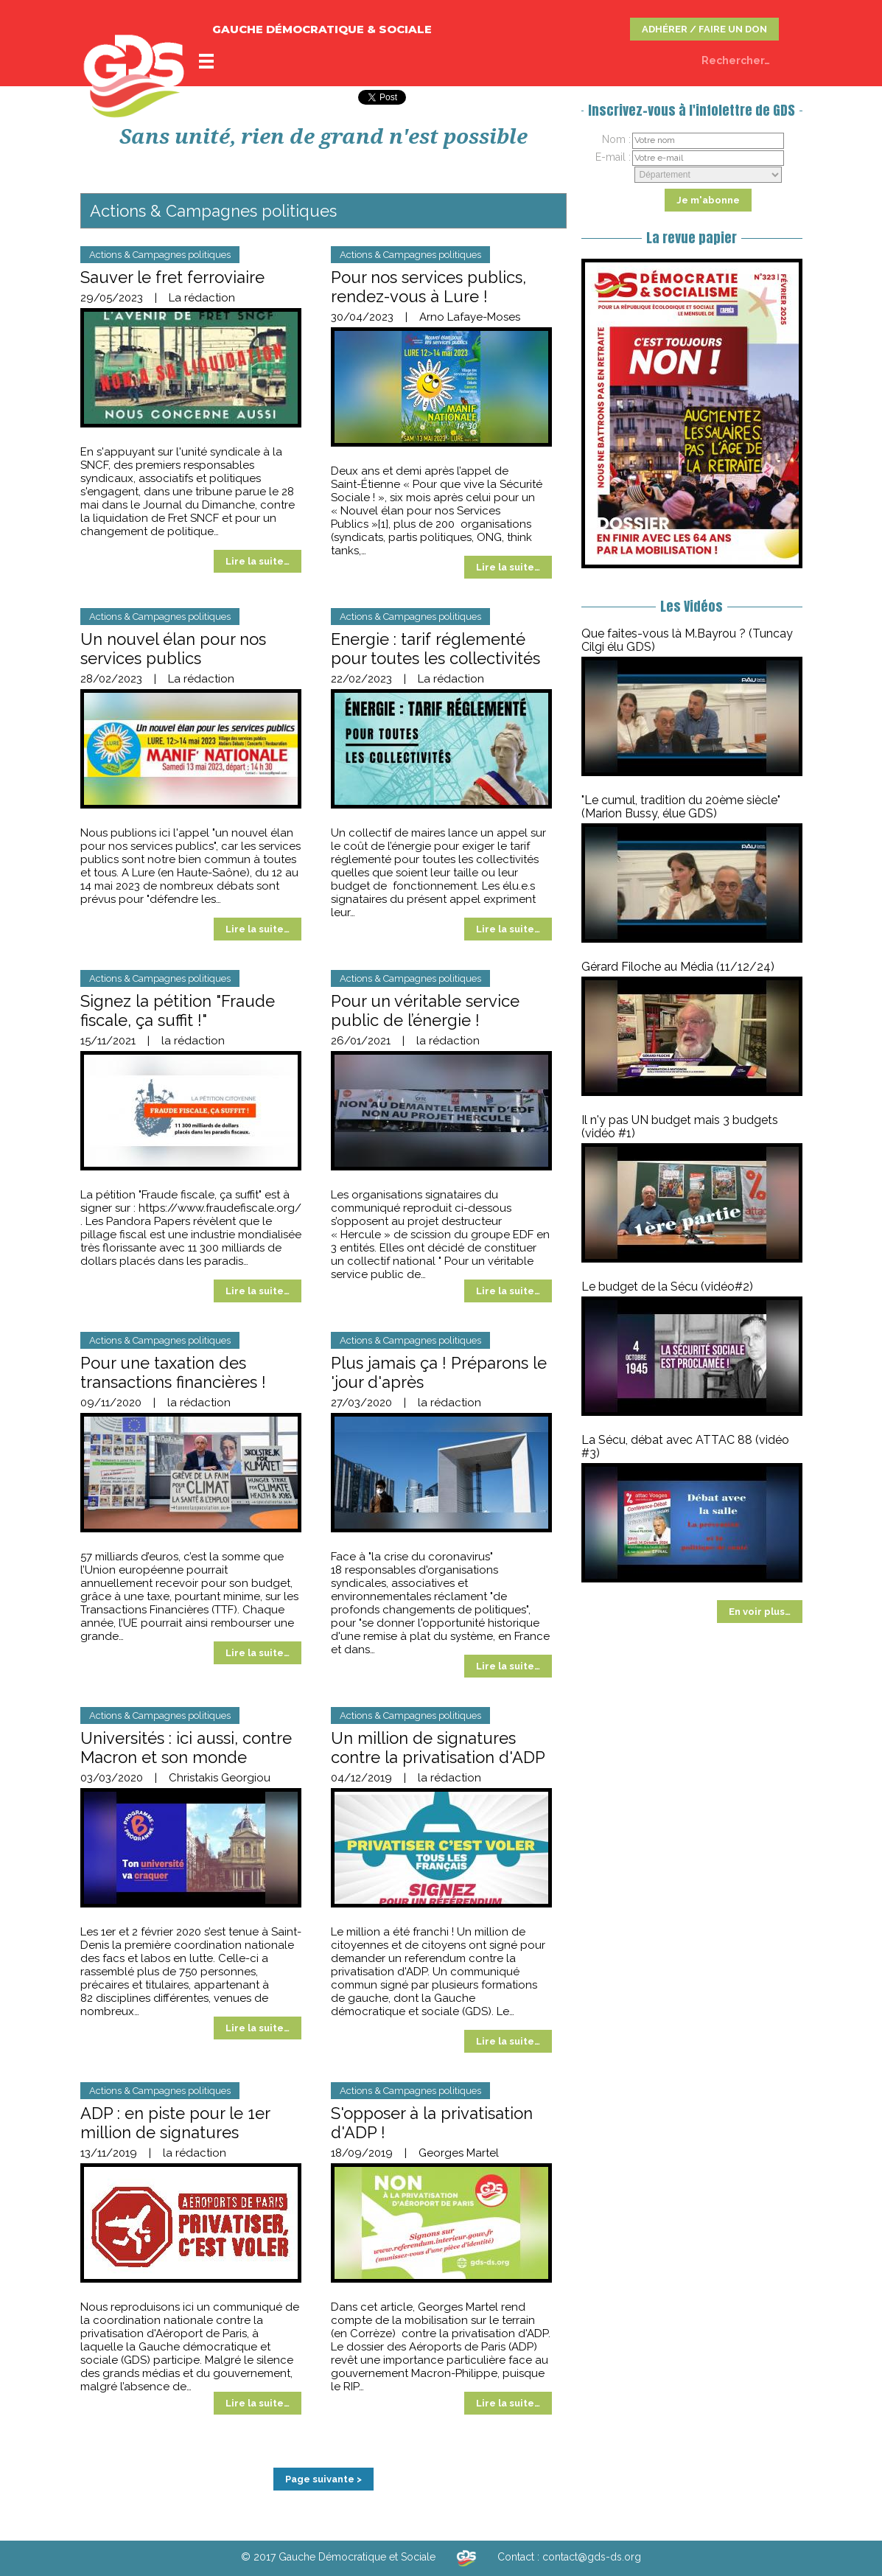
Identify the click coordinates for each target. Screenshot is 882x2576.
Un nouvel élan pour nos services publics (173, 648)
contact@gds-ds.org (591, 2557)
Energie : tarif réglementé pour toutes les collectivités (435, 648)
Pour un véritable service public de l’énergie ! (425, 1010)
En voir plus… (760, 1611)
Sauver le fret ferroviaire (172, 277)
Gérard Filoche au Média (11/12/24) (677, 967)
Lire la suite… (257, 561)
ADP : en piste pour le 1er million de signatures (175, 2123)
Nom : (616, 139)
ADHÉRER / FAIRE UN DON (704, 29)
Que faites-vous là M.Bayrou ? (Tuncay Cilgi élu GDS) (687, 640)
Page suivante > (323, 2479)
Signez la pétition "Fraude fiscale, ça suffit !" (177, 1010)
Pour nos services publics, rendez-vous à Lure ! (428, 287)
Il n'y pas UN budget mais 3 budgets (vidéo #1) (679, 1126)
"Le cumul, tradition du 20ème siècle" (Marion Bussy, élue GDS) (680, 806)
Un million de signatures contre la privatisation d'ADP (438, 1747)
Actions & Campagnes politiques (160, 254)
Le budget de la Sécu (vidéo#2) (667, 1287)
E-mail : (613, 157)
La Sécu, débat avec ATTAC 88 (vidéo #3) (685, 1446)
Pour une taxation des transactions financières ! (173, 1372)
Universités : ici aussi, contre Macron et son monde (186, 1747)
